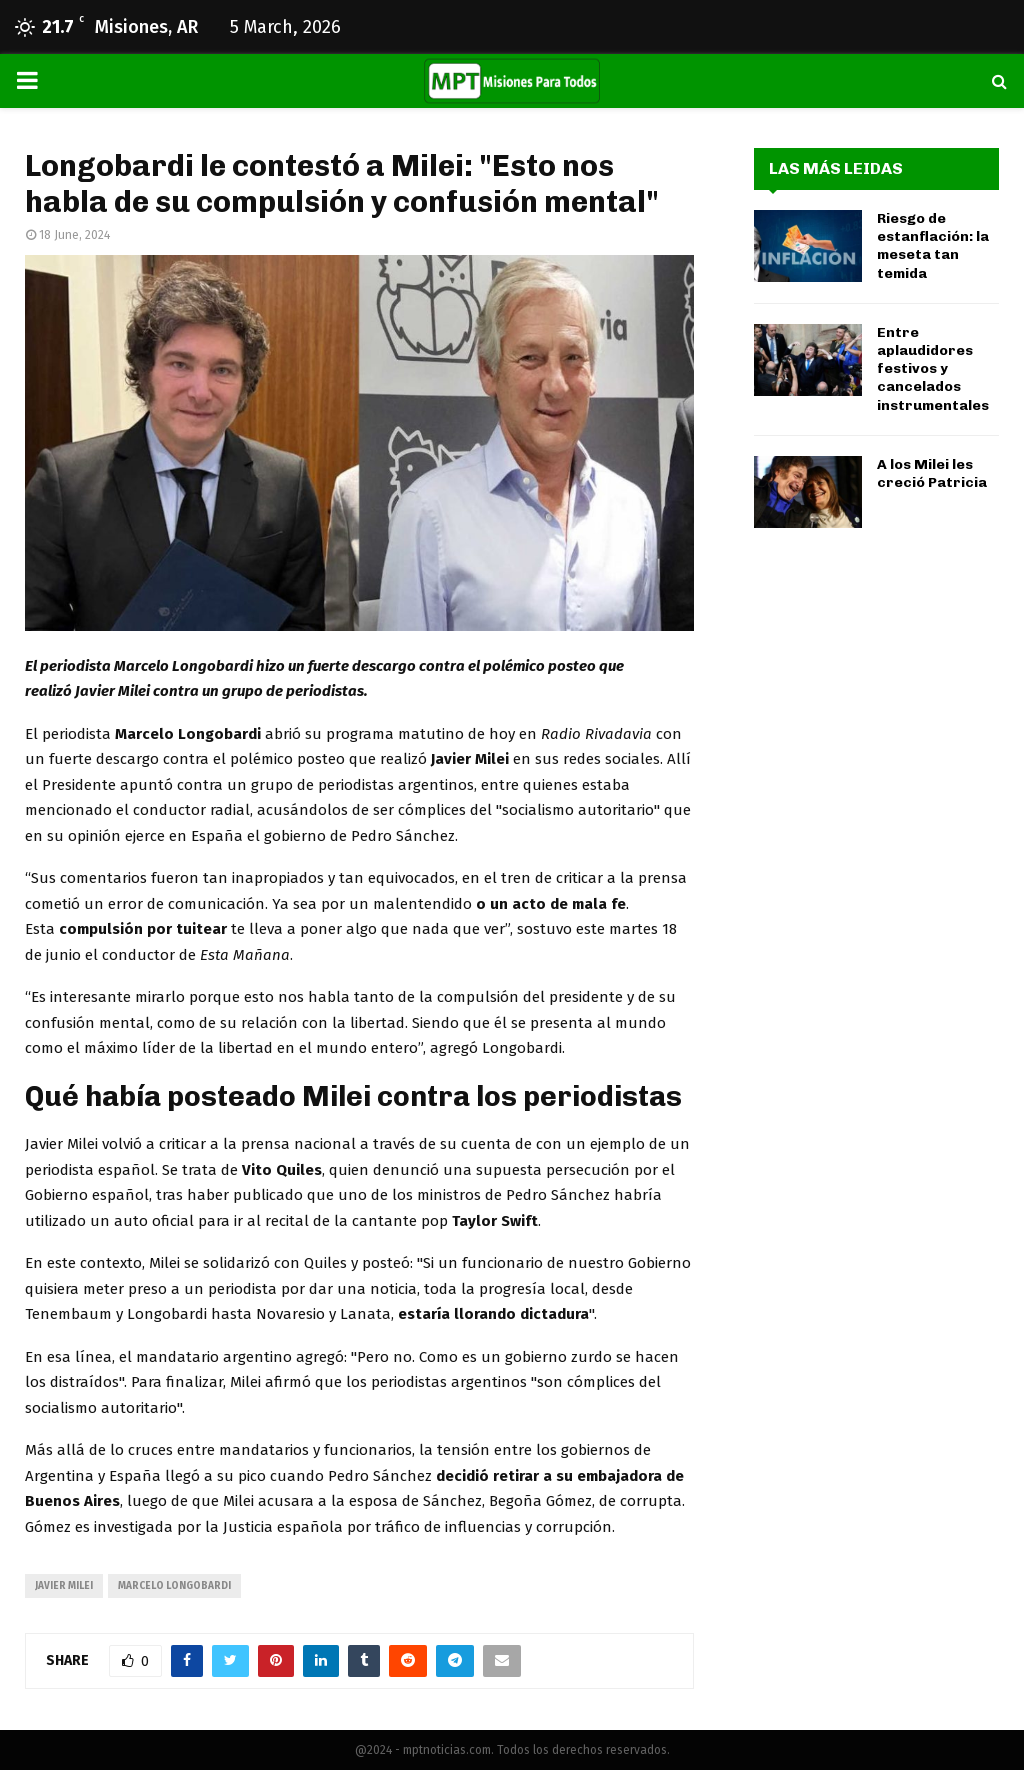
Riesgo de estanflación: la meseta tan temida (933, 246)
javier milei (64, 1586)
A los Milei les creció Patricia (932, 473)
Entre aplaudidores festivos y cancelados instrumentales (933, 369)
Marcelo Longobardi (174, 1586)
